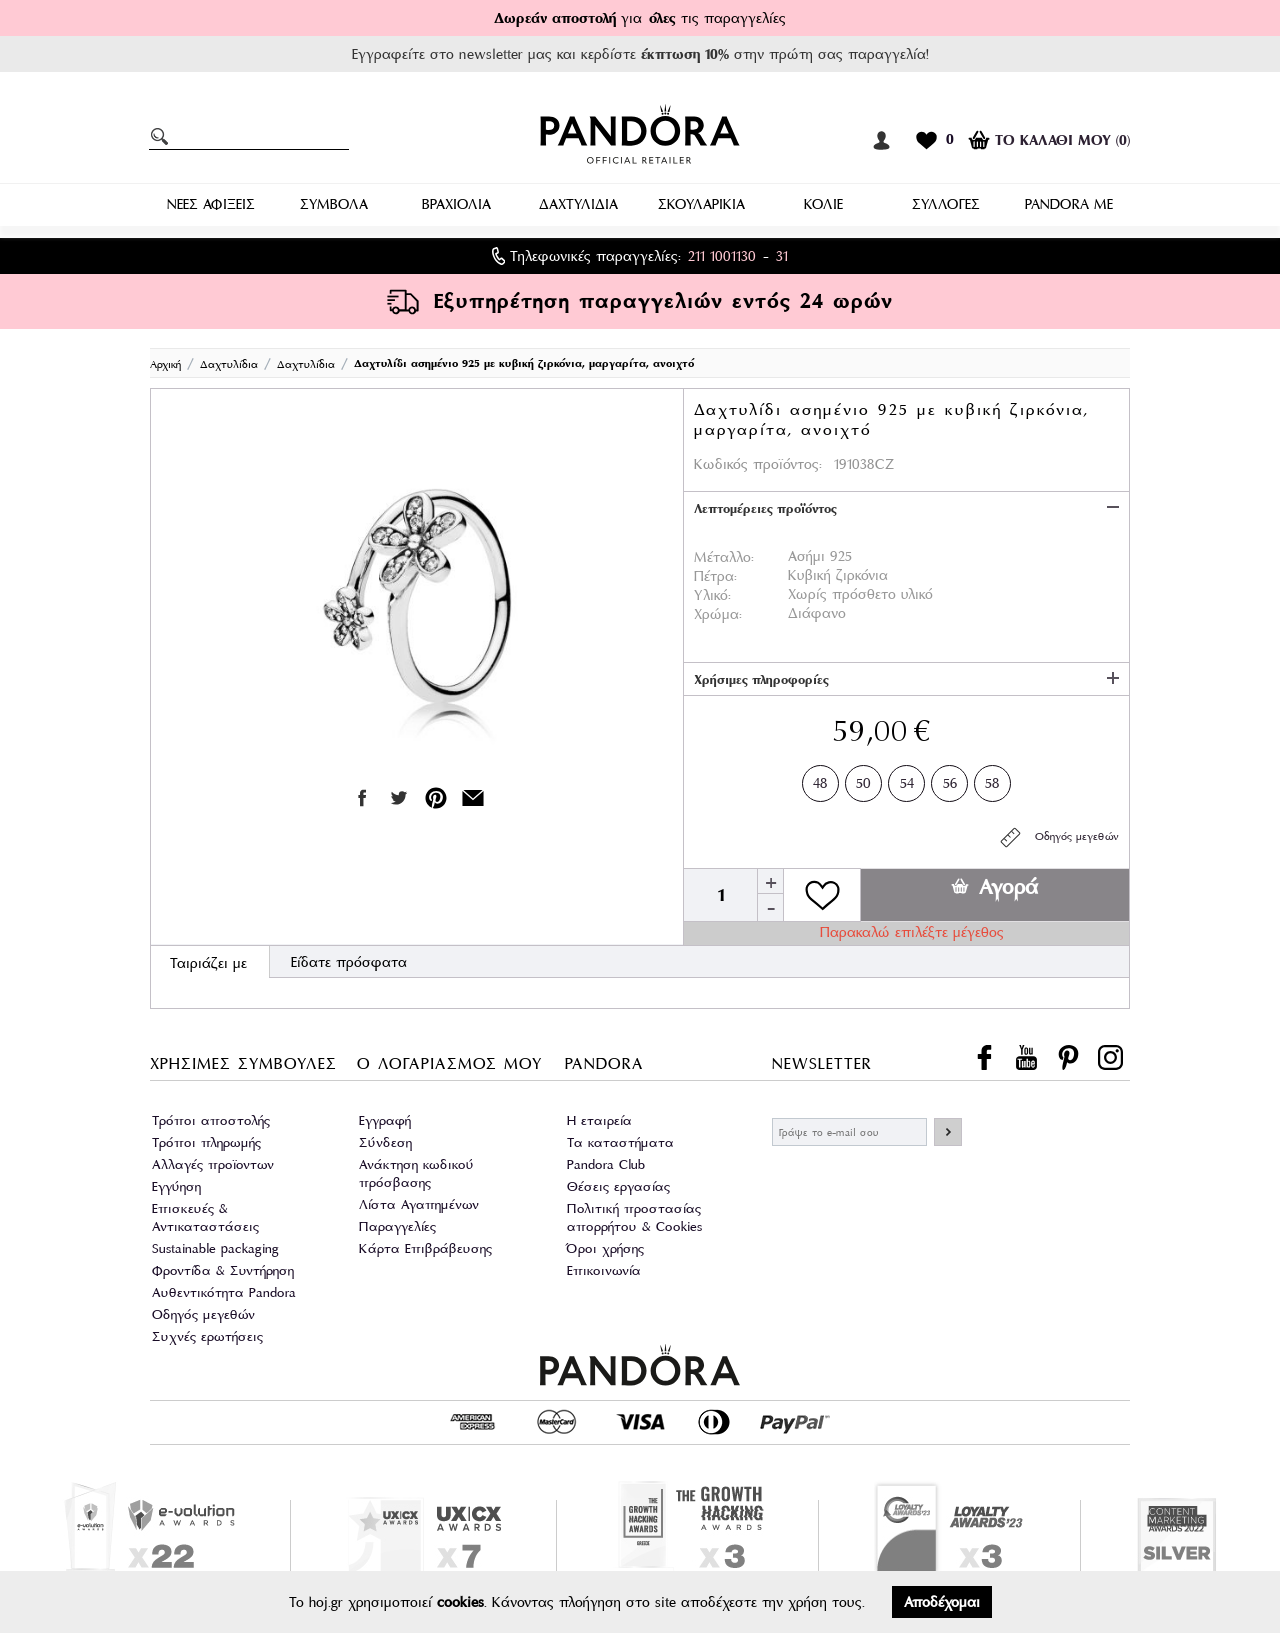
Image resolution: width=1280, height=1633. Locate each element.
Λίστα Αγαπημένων (419, 1204)
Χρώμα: (718, 614)
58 (992, 779)
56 (950, 779)
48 (820, 779)
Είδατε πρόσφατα (349, 962)
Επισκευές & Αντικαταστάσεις (205, 1217)
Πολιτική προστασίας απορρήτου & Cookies (634, 1217)
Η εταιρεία (599, 1120)
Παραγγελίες (397, 1226)
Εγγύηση (176, 1186)
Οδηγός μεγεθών (1058, 837)
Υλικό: (712, 595)
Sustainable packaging (215, 1248)
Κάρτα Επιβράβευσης (425, 1248)
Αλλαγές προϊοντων (213, 1164)
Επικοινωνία (604, 1270)
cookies (460, 1602)
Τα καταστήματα (620, 1142)
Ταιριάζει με (208, 963)
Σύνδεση (385, 1142)
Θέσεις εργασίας (618, 1186)
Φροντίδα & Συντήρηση (223, 1270)
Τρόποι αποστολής (211, 1120)
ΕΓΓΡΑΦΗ (948, 1132)
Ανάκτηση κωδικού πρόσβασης (416, 1173)
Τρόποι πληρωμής (206, 1142)
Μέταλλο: (724, 557)
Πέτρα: (715, 576)
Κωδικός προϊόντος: (758, 464)
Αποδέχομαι (942, 1602)
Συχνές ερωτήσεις (207, 1336)
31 (782, 256)
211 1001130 (722, 256)
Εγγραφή (385, 1120)
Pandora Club (606, 1164)
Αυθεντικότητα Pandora (224, 1292)
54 (907, 779)
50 (863, 779)
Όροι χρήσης (605, 1248)
